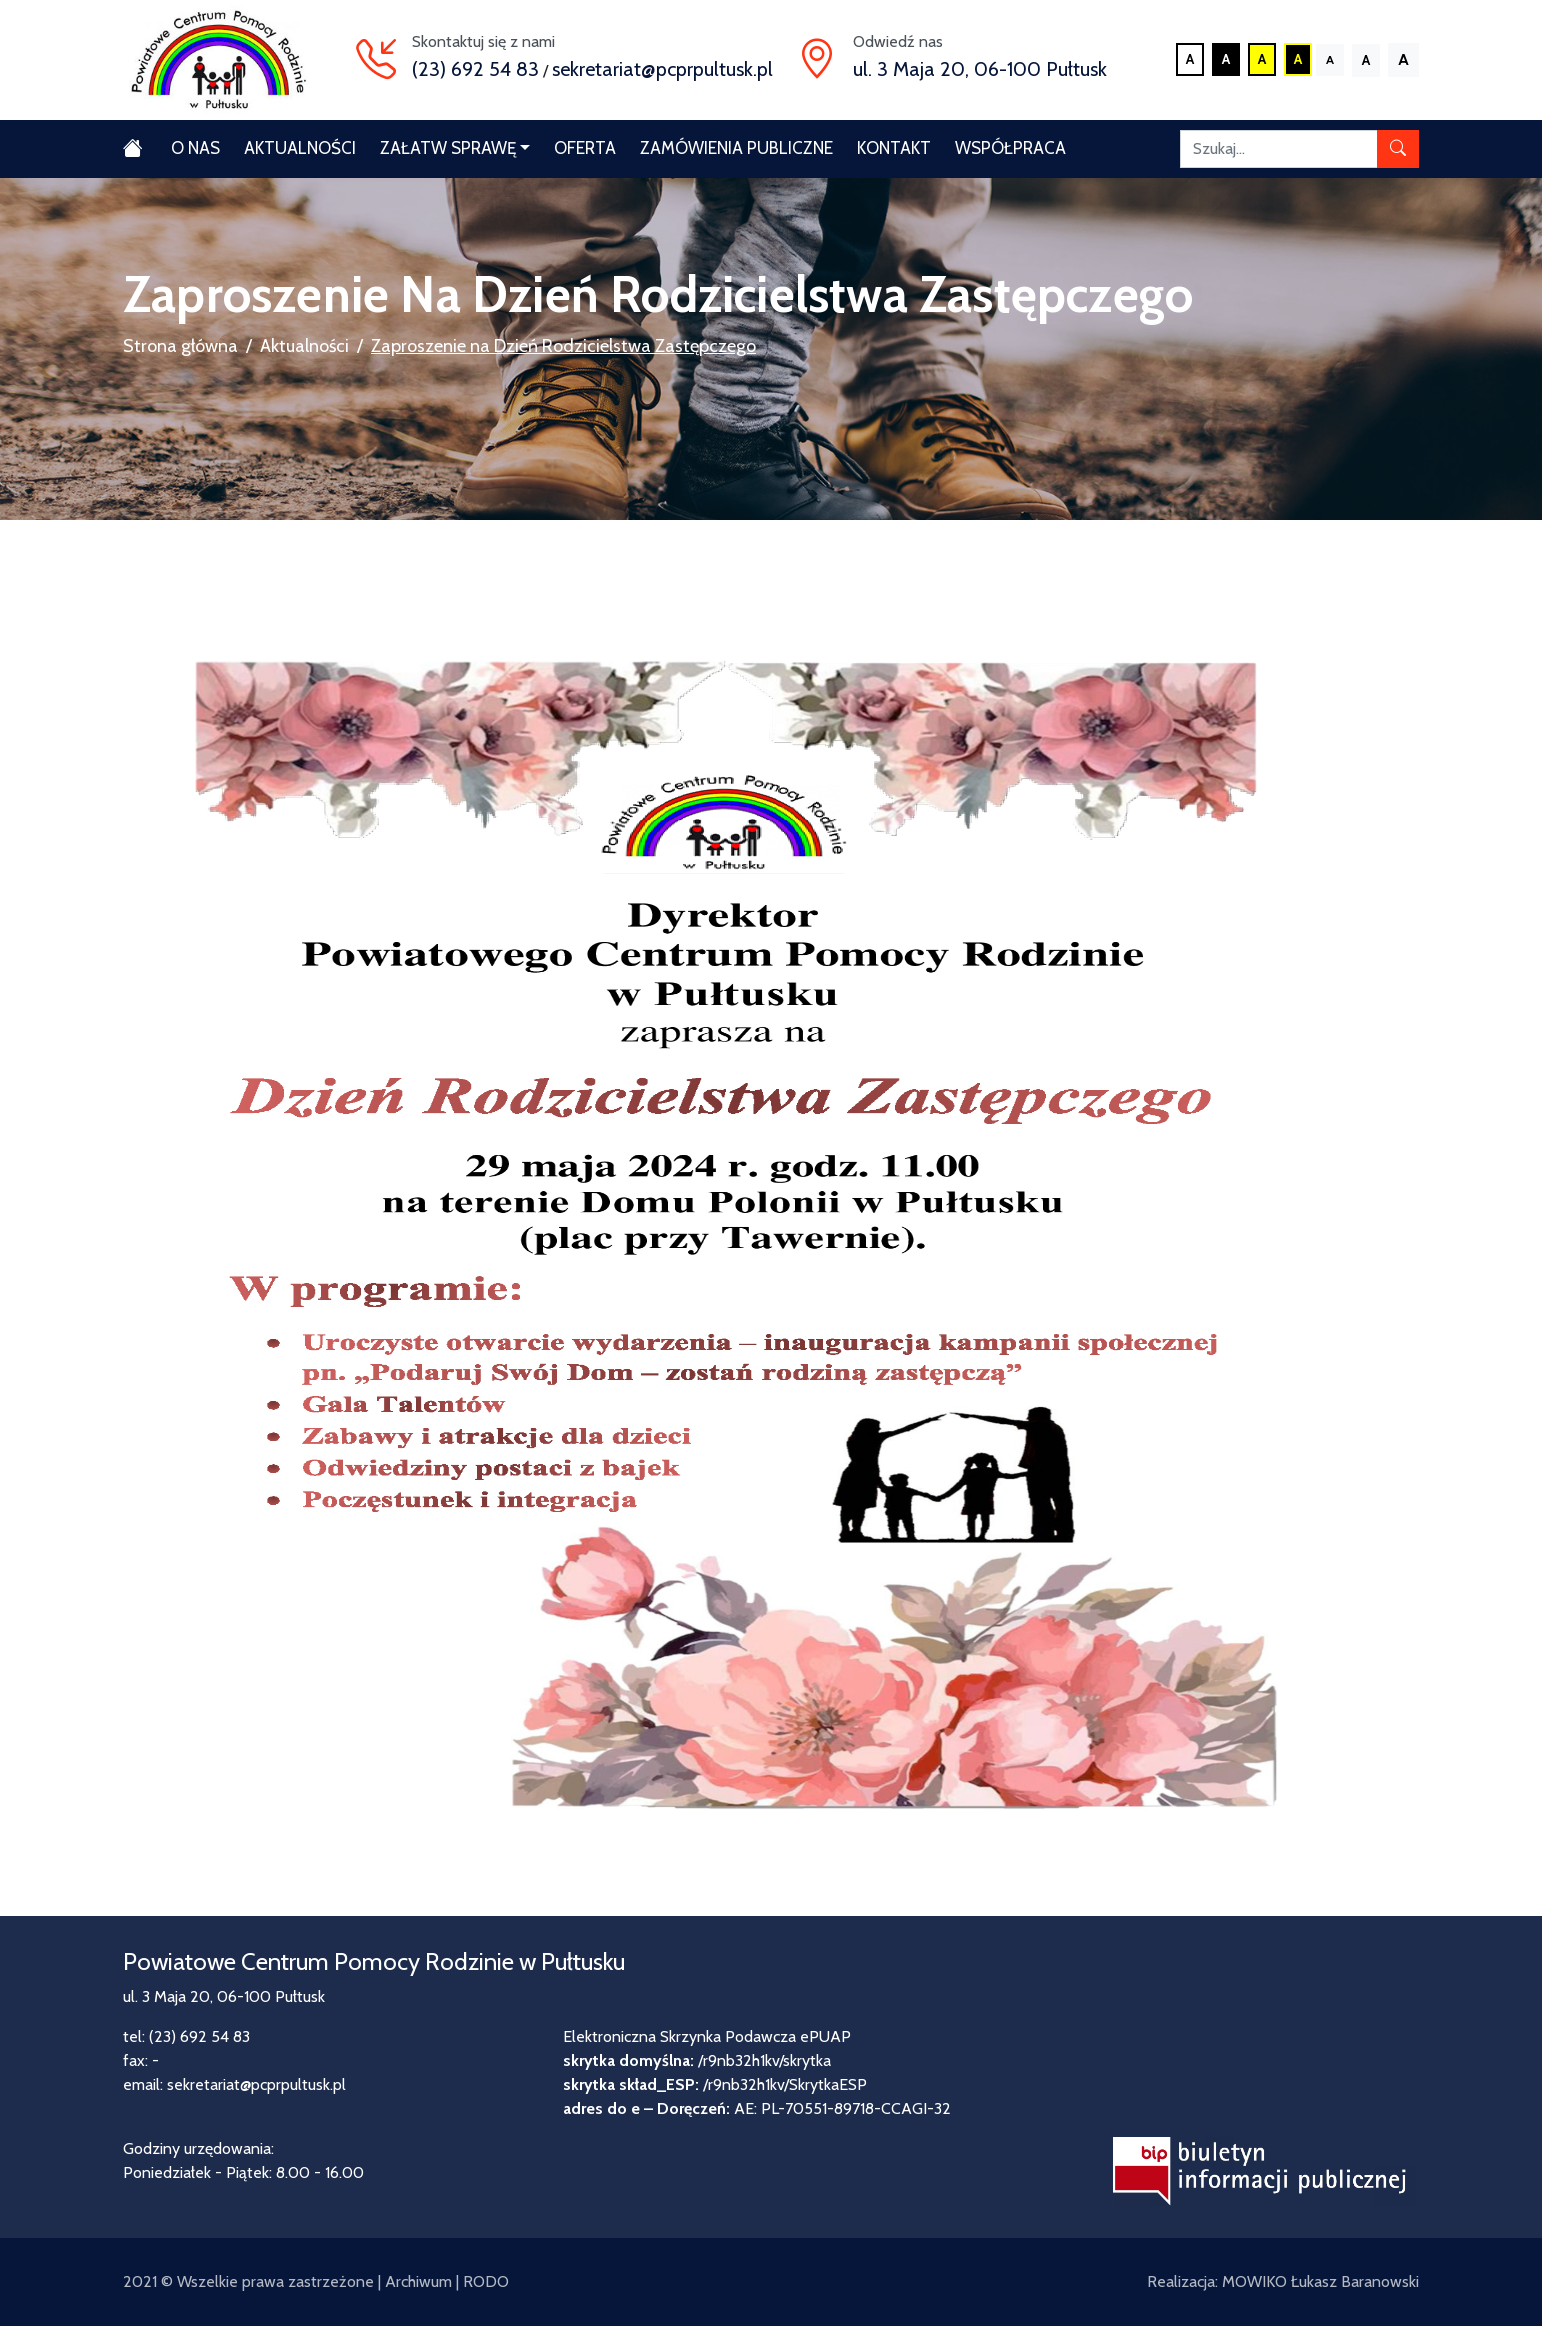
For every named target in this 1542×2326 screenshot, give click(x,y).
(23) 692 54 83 (475, 69)
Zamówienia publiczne (736, 148)
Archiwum (418, 2281)
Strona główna (180, 346)
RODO (486, 2281)
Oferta (585, 148)
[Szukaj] (1279, 149)
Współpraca (1010, 148)
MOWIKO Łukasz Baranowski (1320, 2281)
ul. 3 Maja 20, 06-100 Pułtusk (980, 69)
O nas (195, 148)
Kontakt (894, 148)
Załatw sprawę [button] (448, 148)
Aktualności (300, 148)
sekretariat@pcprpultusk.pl (662, 69)
